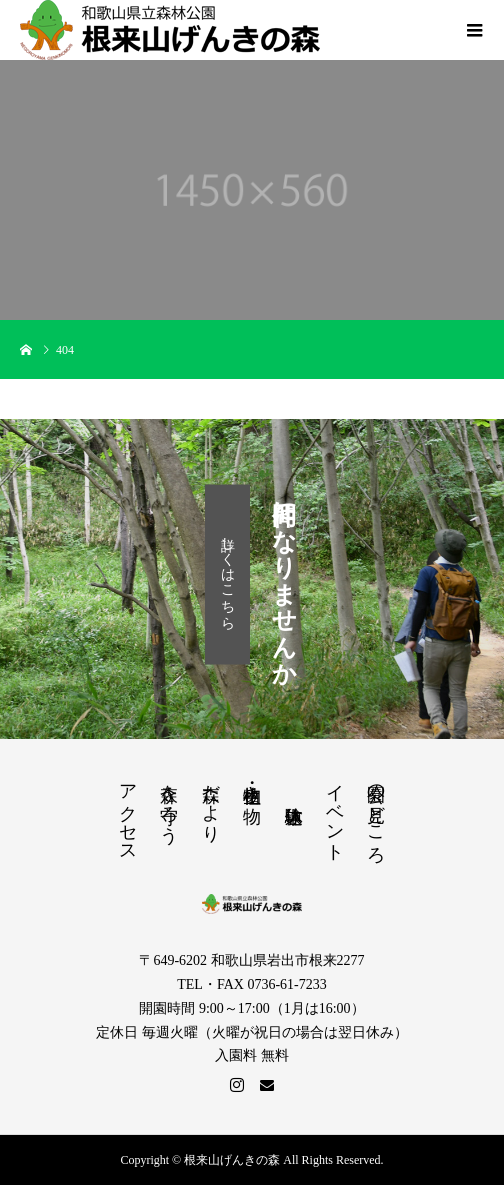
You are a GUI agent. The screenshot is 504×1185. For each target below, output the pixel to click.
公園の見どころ (376, 813)
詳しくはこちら (227, 574)
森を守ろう (169, 803)
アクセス (128, 813)
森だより (211, 803)
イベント (335, 812)
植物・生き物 (252, 783)
